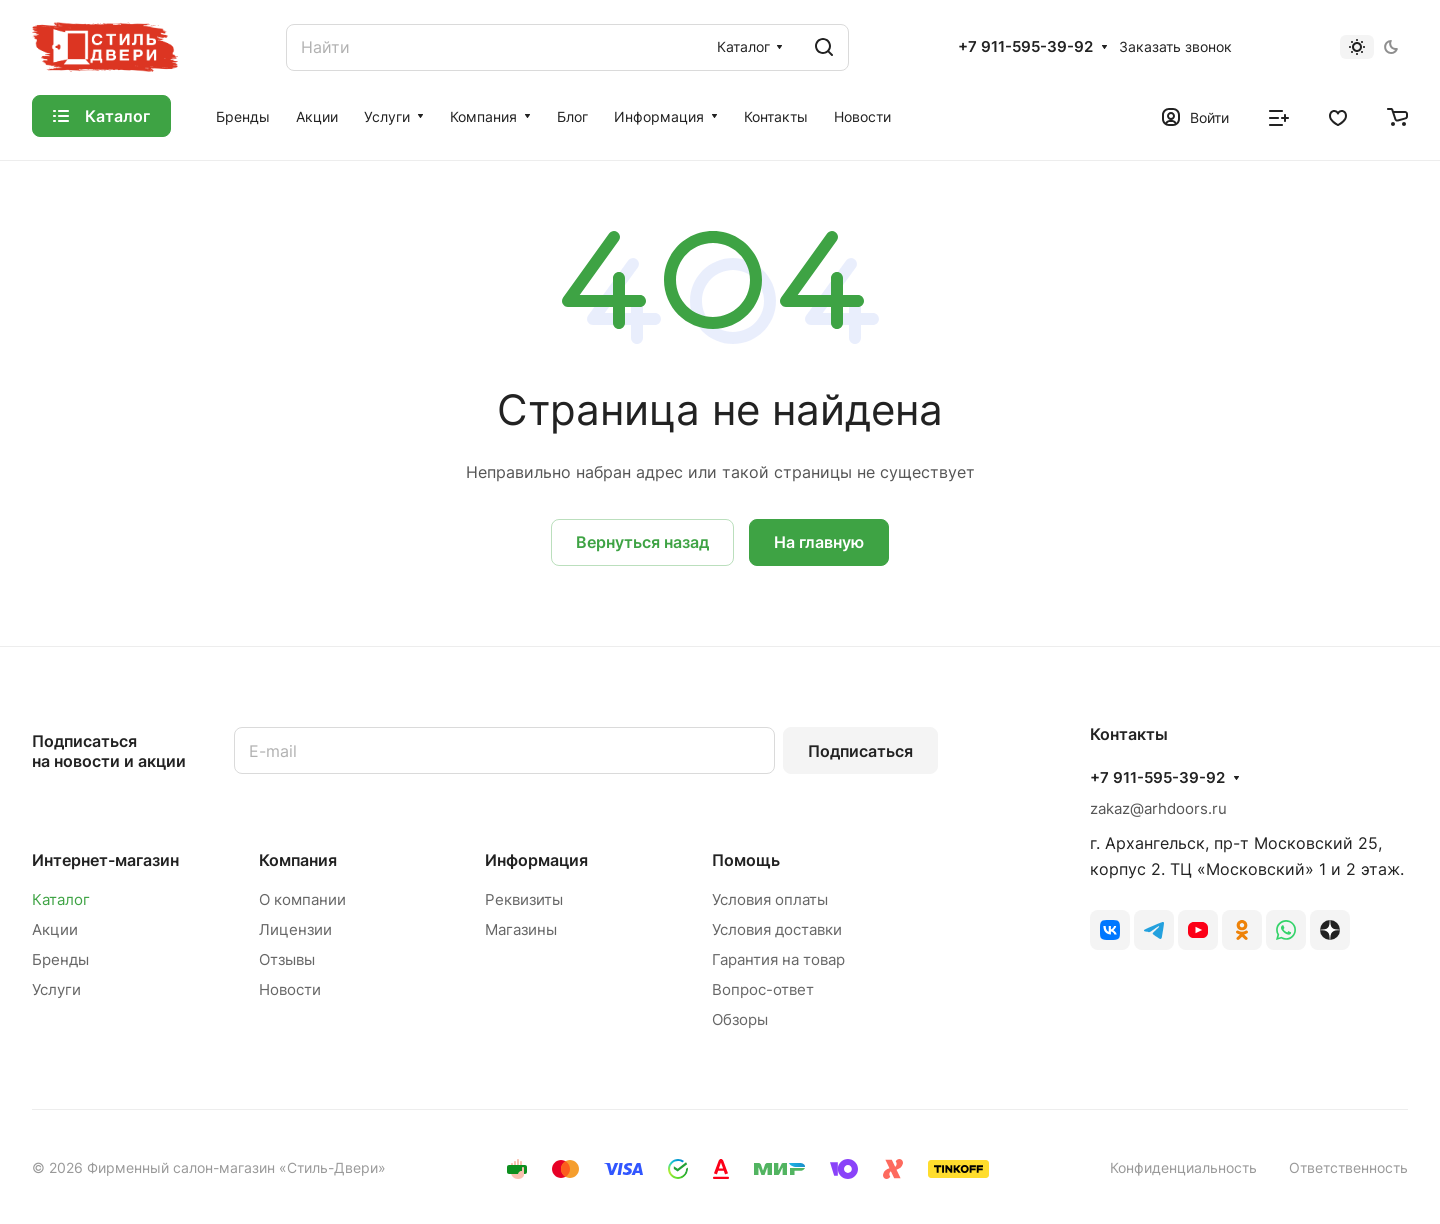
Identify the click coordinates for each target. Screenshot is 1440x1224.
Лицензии (295, 929)
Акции (55, 929)
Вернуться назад (642, 542)
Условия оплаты (770, 899)
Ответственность (1348, 1167)
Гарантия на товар (778, 959)
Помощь (746, 860)
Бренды (60, 959)
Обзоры (740, 1019)
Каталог (61, 899)
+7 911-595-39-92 (1025, 47)
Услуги (56, 989)
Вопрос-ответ (763, 989)
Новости (290, 989)
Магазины (521, 929)
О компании (302, 899)
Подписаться (860, 751)
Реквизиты (524, 899)
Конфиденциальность (1183, 1167)
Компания (298, 860)
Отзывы (287, 959)
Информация (536, 860)
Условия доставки (777, 929)
